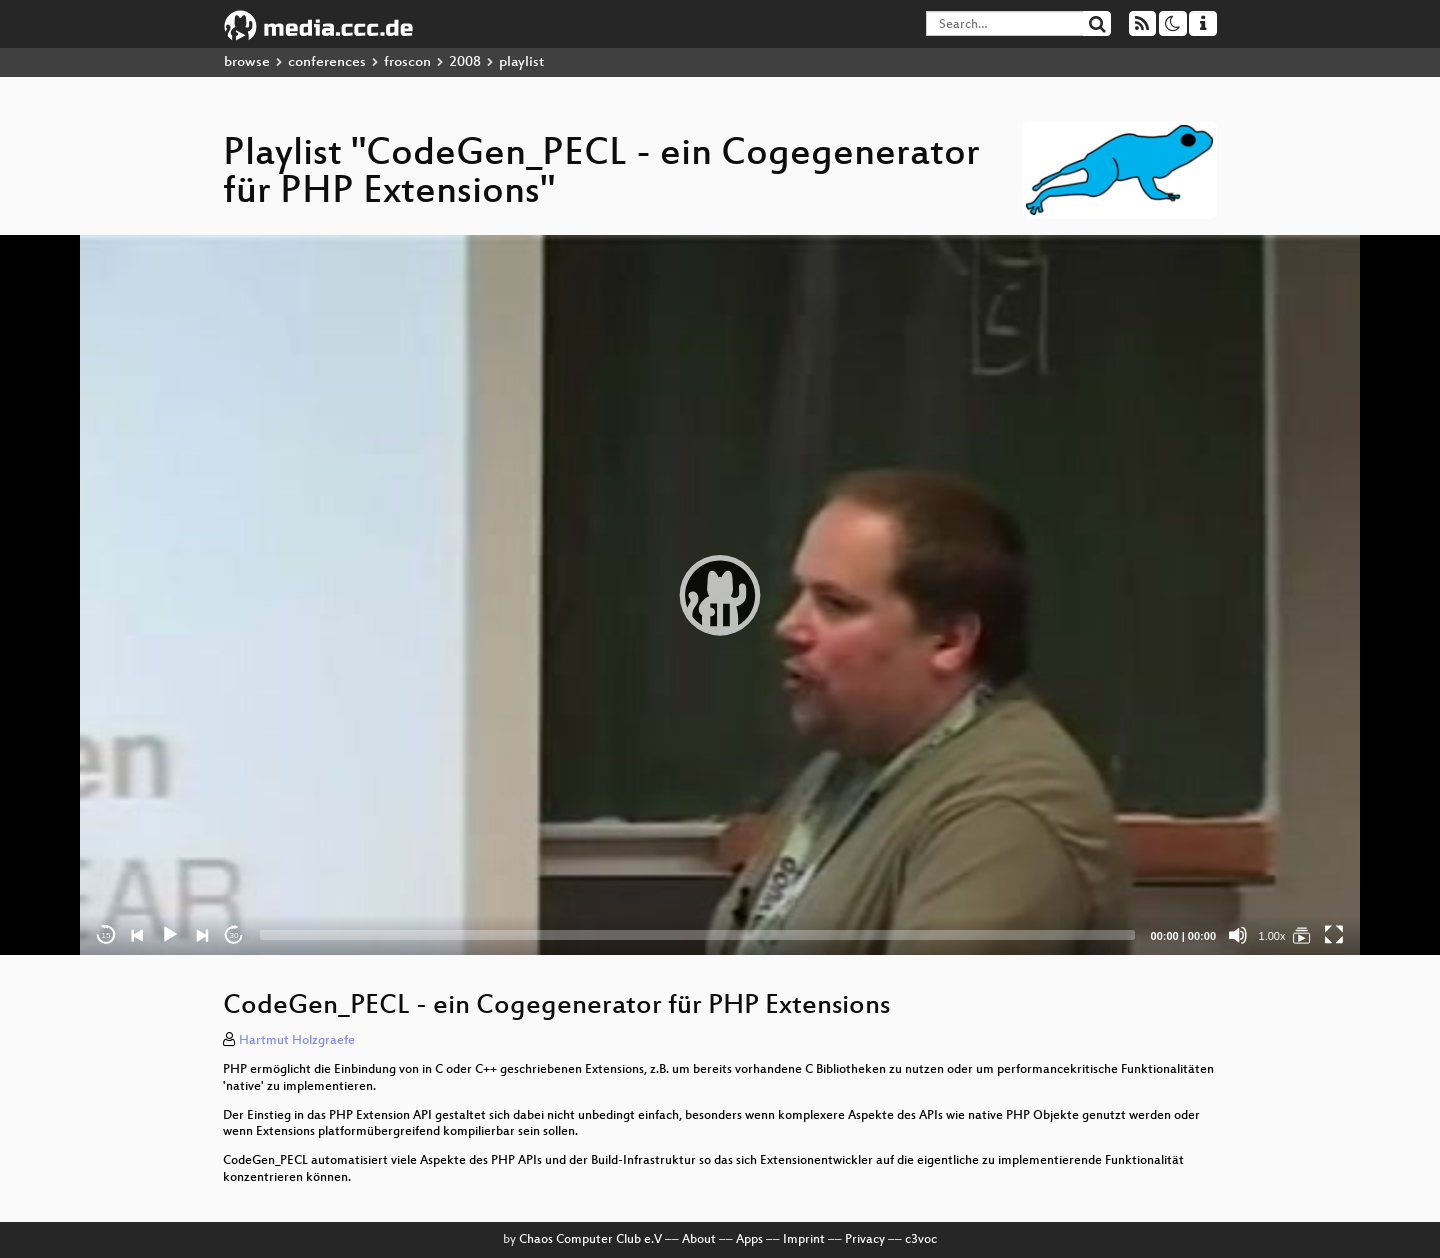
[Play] (170, 935)
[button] (720, 595)
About (699, 1240)
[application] (720, 595)
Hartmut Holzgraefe (297, 1041)
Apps (749, 1240)
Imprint (804, 1240)
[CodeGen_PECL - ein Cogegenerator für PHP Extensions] (1302, 935)
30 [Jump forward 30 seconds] (234, 935)
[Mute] (1238, 935)
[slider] (697, 935)
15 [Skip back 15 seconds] (106, 935)
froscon (407, 62)
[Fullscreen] (1334, 935)
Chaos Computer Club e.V (590, 1240)
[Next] (202, 935)
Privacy (865, 1240)
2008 (465, 62)
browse (247, 62)
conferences (327, 62)
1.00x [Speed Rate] (1272, 936)
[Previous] (138, 935)
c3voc (921, 1240)
